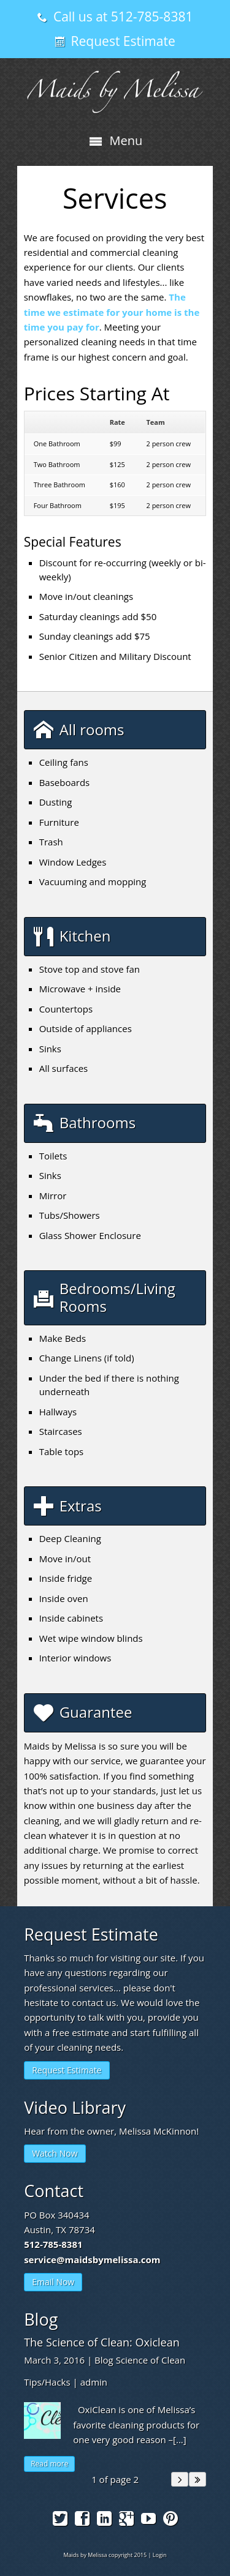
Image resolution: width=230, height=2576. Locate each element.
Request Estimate (66, 2070)
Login (160, 2555)
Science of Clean (150, 2360)
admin (93, 2382)
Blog (103, 2360)
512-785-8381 (53, 2244)
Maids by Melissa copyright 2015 (105, 2555)
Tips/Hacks (47, 2382)
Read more (49, 2463)
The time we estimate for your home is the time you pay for (112, 312)
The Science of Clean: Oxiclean (102, 2342)
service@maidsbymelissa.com (92, 2259)
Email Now (53, 2282)
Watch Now (54, 2153)
